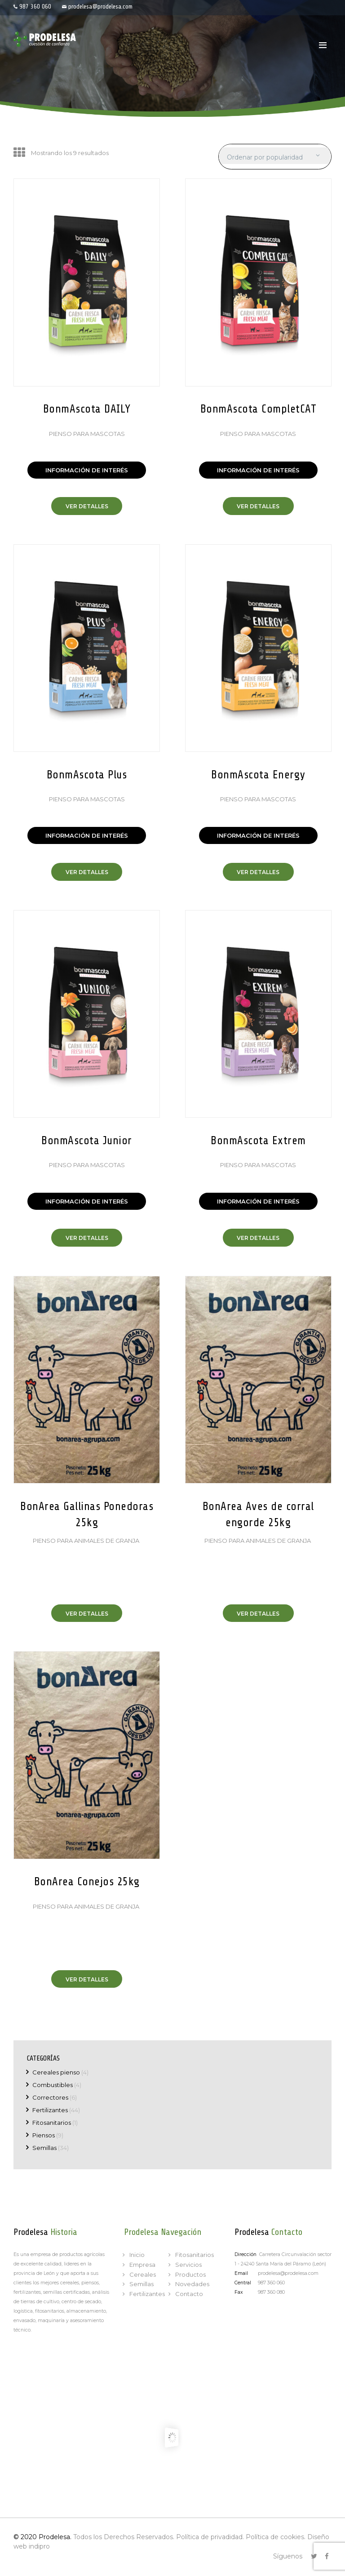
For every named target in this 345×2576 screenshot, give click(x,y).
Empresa (142, 2264)
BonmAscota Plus (87, 774)
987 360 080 (271, 2292)
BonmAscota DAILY (87, 409)
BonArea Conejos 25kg (87, 1881)
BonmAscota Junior (86, 1140)
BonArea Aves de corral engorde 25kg (258, 1514)
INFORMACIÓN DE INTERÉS (86, 470)
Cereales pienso (56, 2072)
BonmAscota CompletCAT (258, 409)
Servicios (188, 2264)
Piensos (43, 2135)
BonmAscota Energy (258, 774)
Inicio (137, 2254)
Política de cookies (275, 2537)
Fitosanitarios (51, 2122)
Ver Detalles (87, 506)
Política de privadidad (209, 2537)
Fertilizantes (50, 2110)
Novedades (192, 2283)
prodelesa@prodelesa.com (100, 6)
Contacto (189, 2293)
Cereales (142, 2274)
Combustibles (52, 2084)
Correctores (50, 2097)
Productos (190, 2274)
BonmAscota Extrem (258, 1140)
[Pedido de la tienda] (274, 157)
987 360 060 (35, 6)
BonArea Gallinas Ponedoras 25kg (86, 1514)
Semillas (44, 2147)
